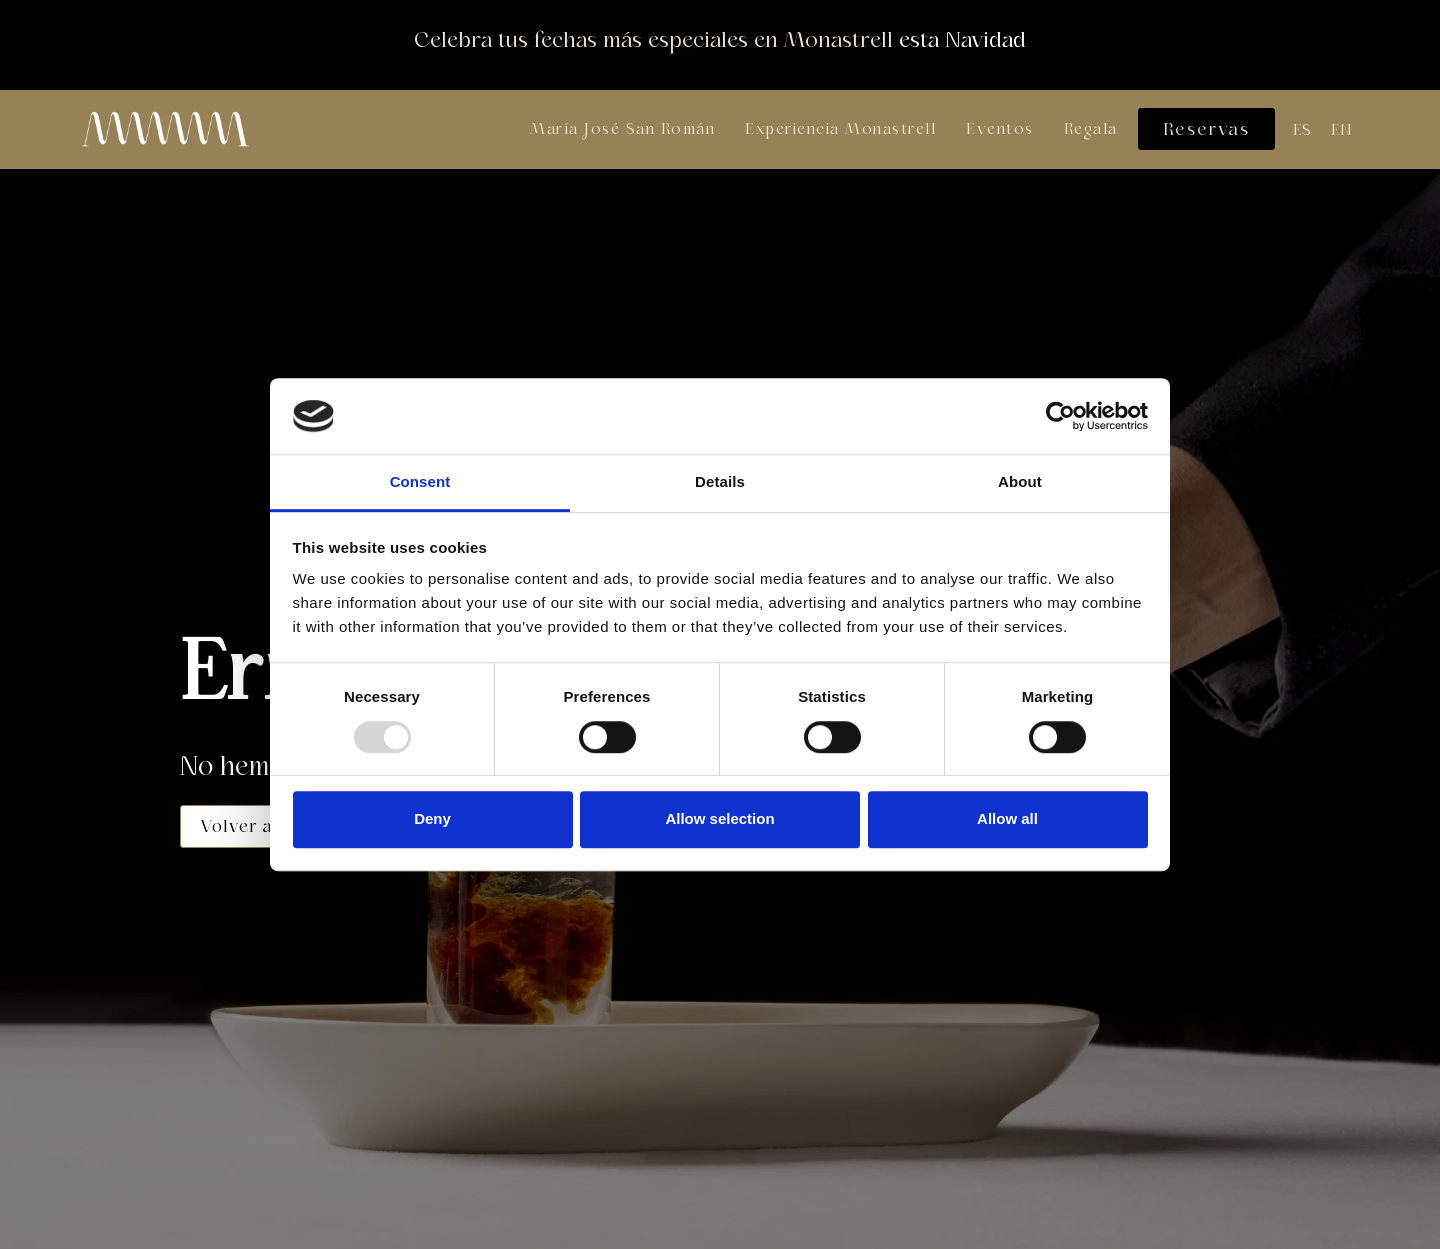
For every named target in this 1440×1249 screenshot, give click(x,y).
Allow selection (719, 818)
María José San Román (622, 129)
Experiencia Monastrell (840, 129)
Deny (432, 818)
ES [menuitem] (1302, 130)
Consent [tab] (420, 482)
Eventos (1000, 129)
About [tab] (1020, 482)
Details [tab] (720, 482)
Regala (1091, 129)
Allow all (1007, 818)
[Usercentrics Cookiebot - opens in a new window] (1060, 416)
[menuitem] (1302, 130)
